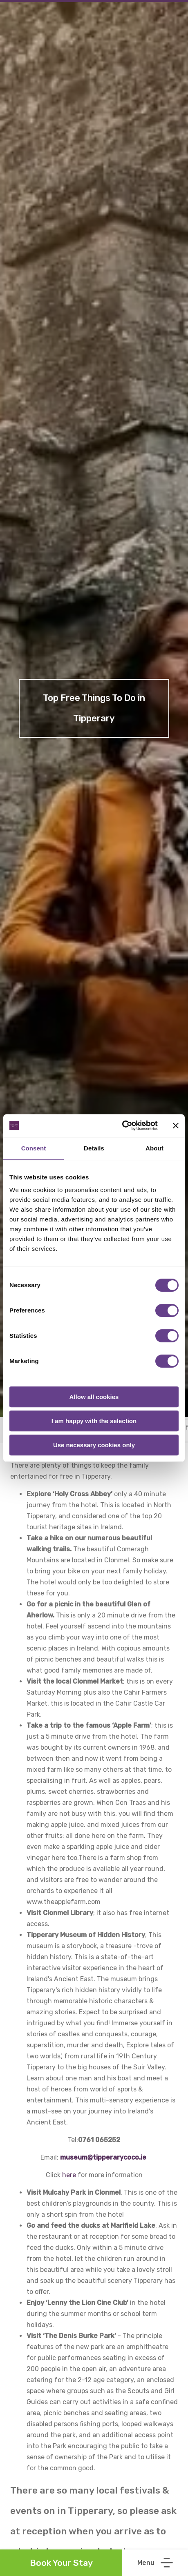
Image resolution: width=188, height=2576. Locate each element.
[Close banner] (176, 1125)
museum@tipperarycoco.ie (103, 2157)
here (69, 2175)
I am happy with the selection (94, 1420)
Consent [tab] (33, 1148)
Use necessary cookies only (94, 1444)
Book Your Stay (61, 2563)
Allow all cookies (94, 1396)
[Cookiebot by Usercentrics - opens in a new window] (122, 1125)
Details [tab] (94, 1148)
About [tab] (154, 1148)
